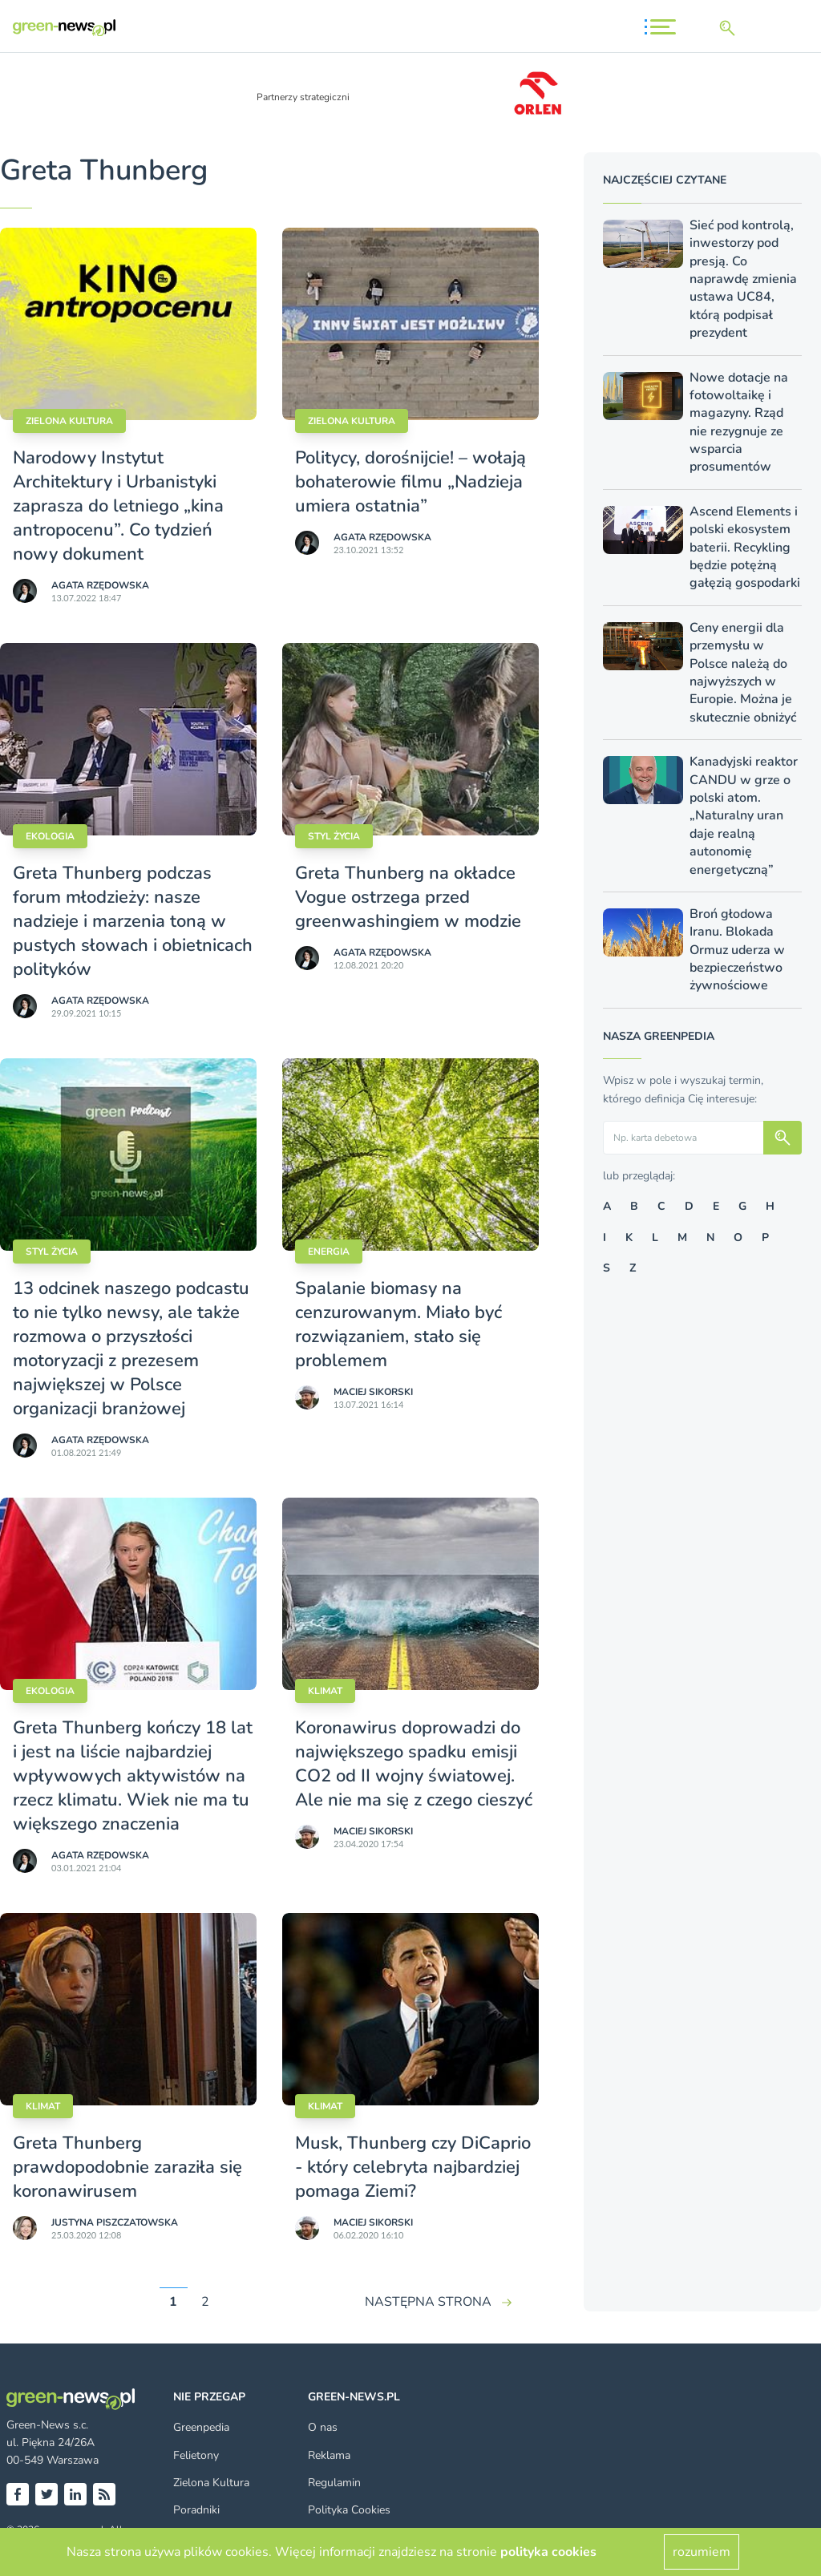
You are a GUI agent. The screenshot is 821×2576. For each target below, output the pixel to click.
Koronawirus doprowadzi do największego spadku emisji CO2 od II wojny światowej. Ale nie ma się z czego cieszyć (413, 1764)
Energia (329, 1251)
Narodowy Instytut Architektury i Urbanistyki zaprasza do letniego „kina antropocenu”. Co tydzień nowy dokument (118, 506)
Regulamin (334, 2482)
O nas (323, 2427)
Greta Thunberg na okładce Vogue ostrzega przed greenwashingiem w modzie (408, 897)
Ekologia (50, 836)
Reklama (329, 2455)
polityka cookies (548, 2552)
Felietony (196, 2455)
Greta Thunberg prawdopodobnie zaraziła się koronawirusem (127, 2167)
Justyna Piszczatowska (114, 2222)
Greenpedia (201, 2427)
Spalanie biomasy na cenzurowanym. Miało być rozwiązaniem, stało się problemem (398, 1324)
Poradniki (196, 2509)
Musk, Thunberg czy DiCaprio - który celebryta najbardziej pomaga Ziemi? (413, 2167)
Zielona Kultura (211, 2482)
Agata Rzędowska (100, 585)
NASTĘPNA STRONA (428, 2302)
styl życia (334, 836)
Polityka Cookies (349, 2509)
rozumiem (701, 2552)
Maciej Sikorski (373, 1391)
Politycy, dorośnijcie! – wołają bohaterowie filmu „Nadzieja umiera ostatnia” (410, 482)
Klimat (325, 1690)
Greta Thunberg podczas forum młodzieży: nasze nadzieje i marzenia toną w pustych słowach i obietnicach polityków (133, 921)
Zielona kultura (69, 421)
